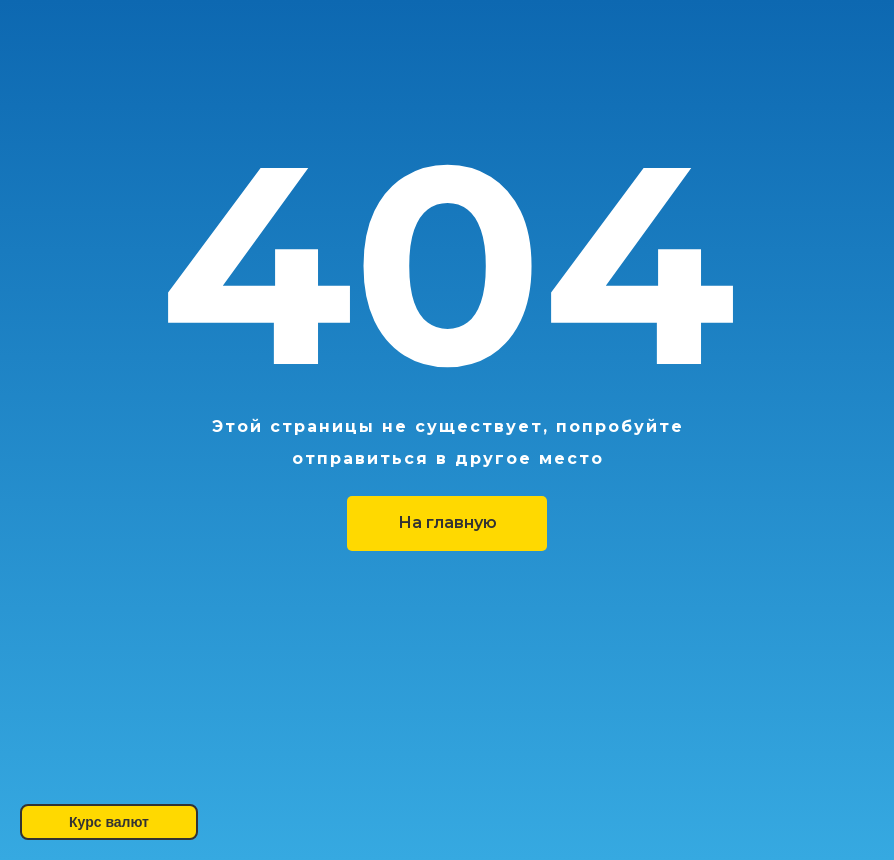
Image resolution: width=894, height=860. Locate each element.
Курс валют (109, 822)
